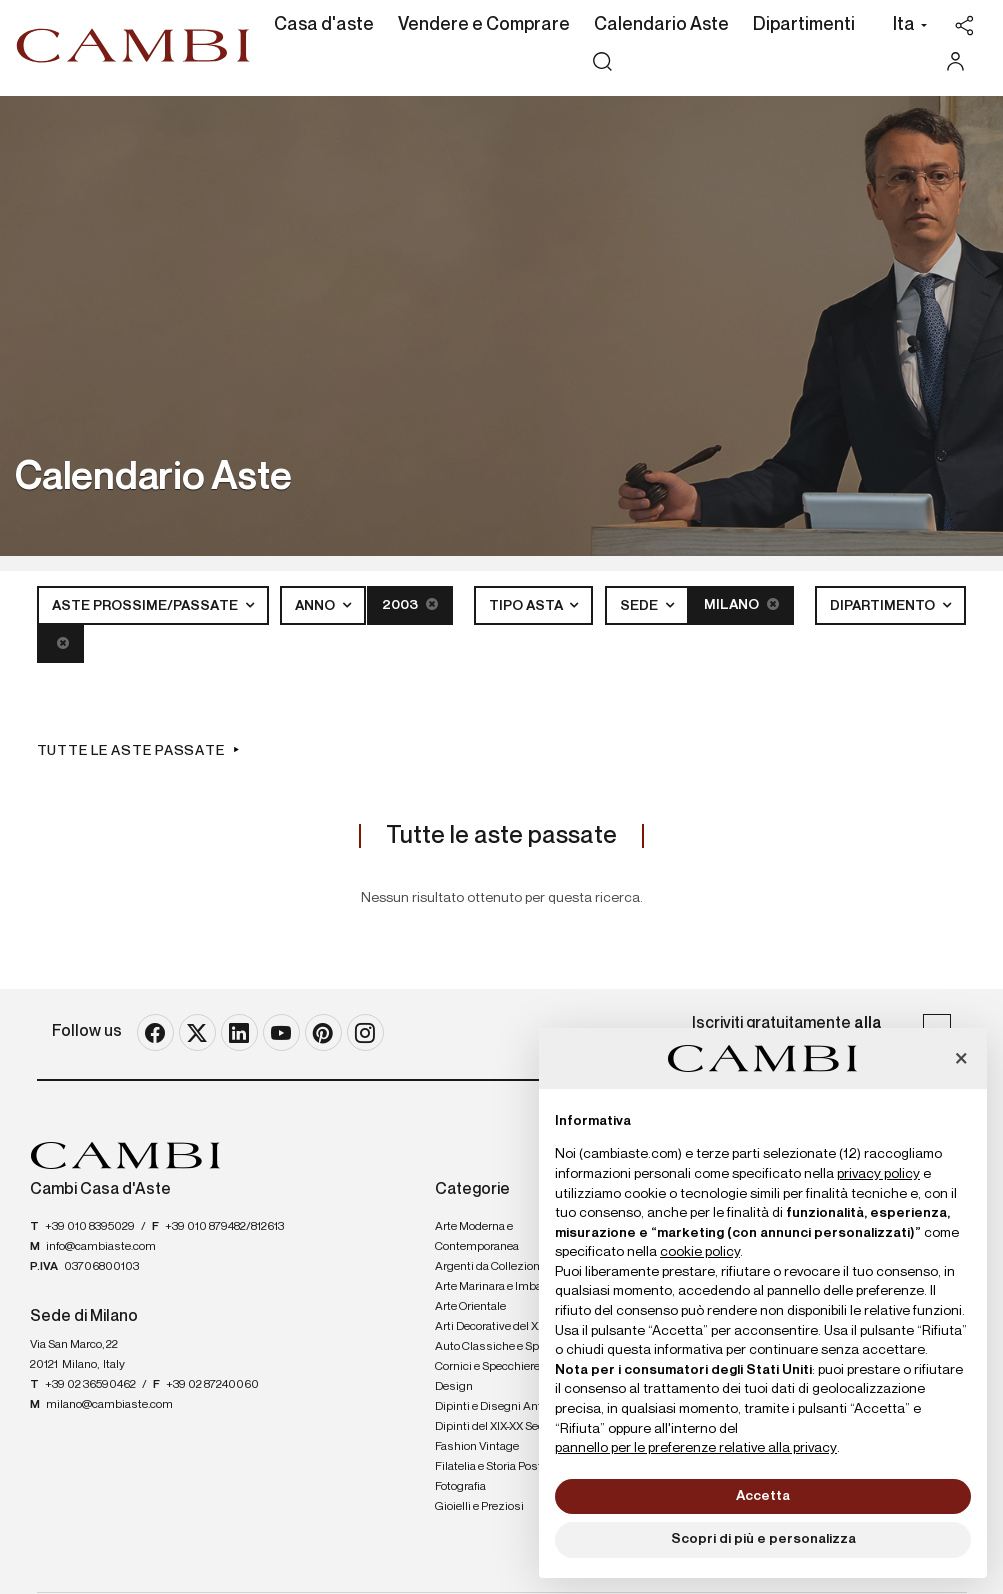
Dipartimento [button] (884, 606)
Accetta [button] (763, 1496)
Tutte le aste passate (131, 751)
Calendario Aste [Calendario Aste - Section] (661, 25)
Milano (741, 604)
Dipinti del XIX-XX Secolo (497, 1427)
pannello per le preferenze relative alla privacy (696, 1448)
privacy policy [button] (878, 1174)
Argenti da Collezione (490, 1267)
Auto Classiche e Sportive (501, 1347)
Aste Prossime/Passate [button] (146, 606)
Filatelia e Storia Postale (496, 1467)
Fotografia (460, 1487)
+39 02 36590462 (90, 1385)
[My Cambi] (960, 61)
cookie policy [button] (700, 1252)
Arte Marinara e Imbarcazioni (509, 1287)
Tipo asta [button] (527, 606)
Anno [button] (316, 606)
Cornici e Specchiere (487, 1367)
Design (454, 1387)
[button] (904, 27)
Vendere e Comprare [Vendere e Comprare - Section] (484, 25)
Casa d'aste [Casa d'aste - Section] (324, 25)
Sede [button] (640, 606)
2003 (410, 604)
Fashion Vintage (477, 1447)
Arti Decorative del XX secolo (508, 1327)
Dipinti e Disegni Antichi (498, 1407)
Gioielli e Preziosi (479, 1507)
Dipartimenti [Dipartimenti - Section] (804, 25)
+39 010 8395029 (90, 1227)
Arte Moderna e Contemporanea (477, 1237)
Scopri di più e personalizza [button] (763, 1539)
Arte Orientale (470, 1307)
